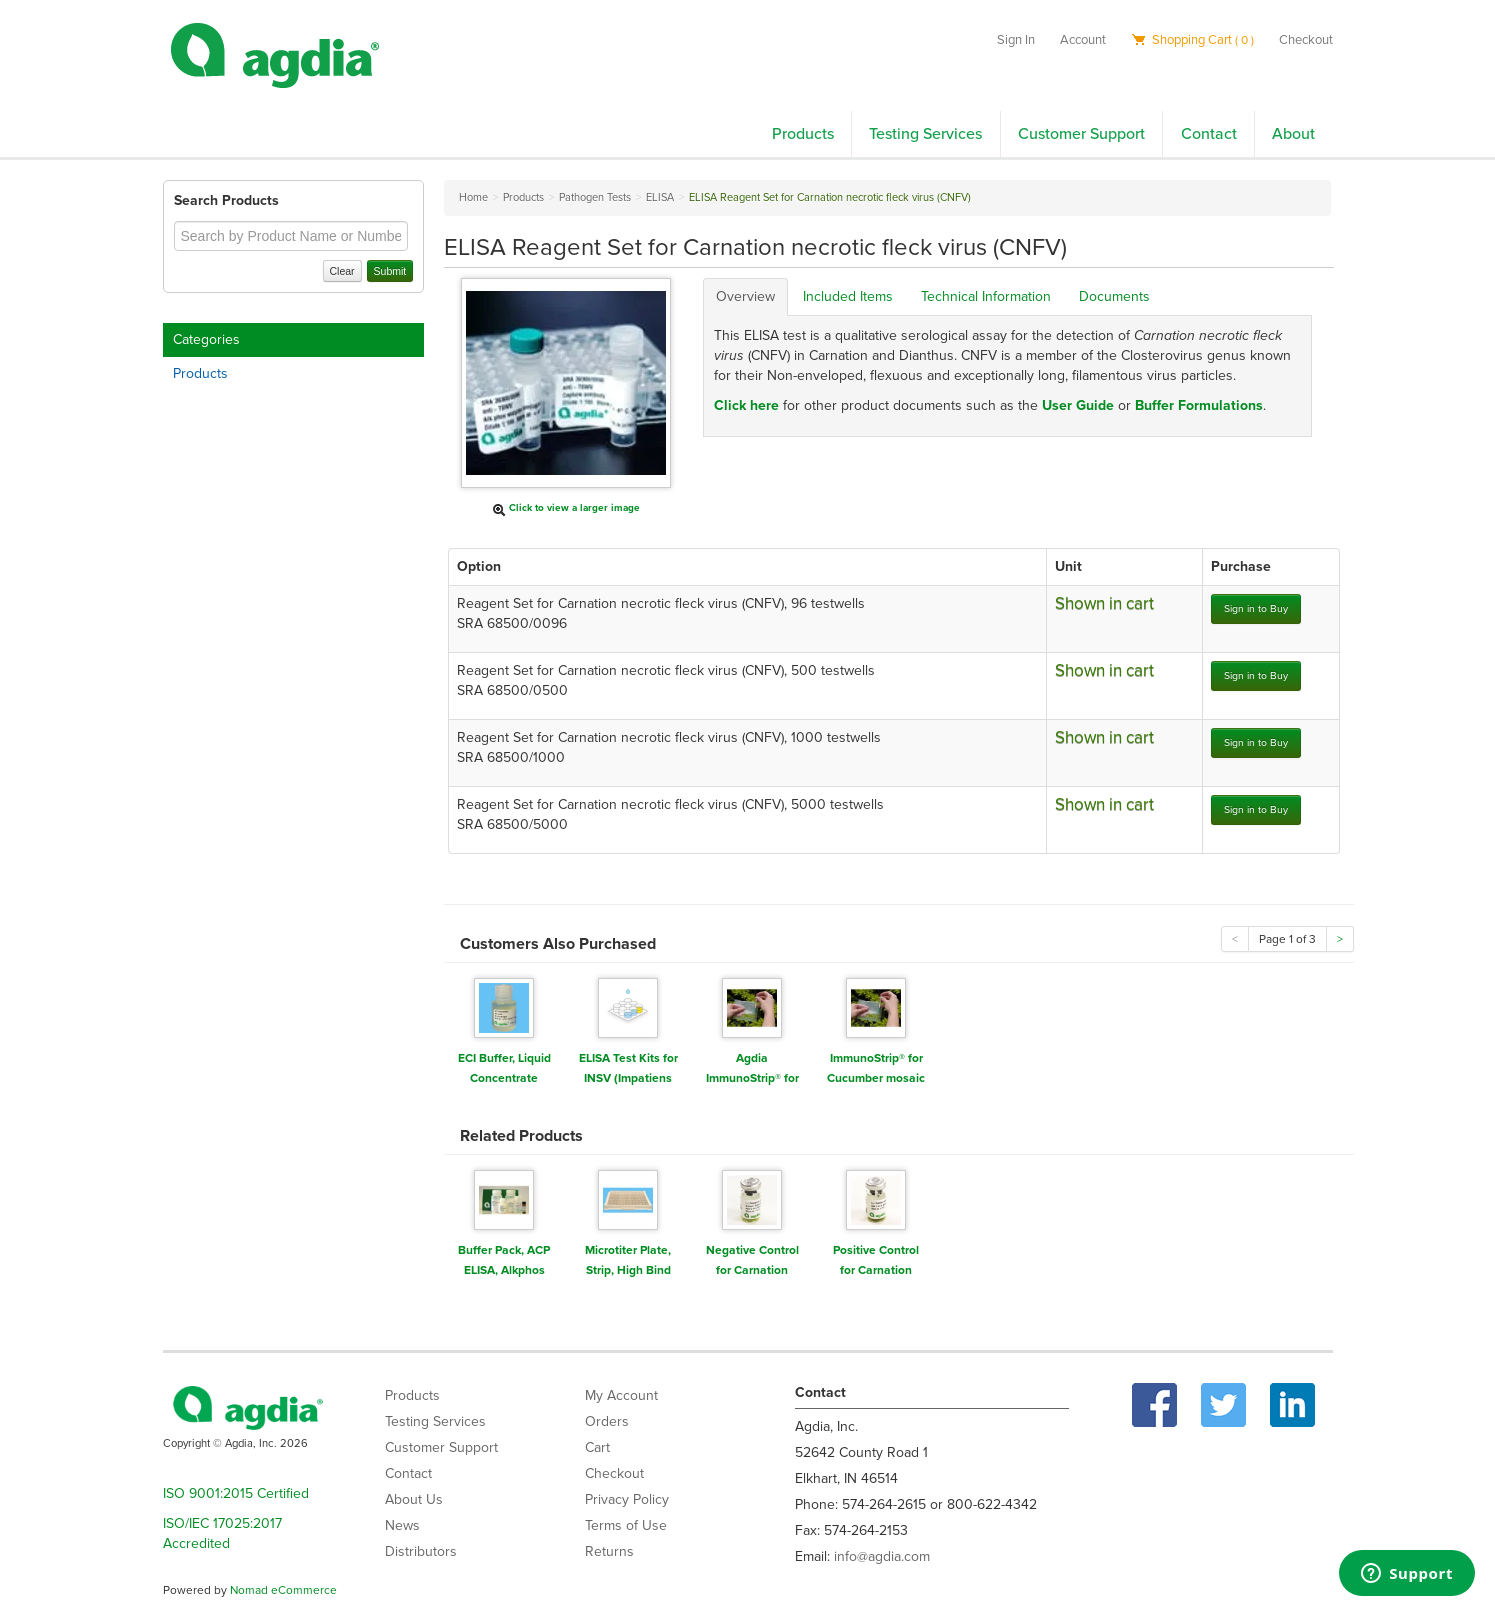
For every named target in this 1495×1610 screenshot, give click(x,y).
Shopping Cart (1192, 40)
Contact (1209, 134)
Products (803, 134)
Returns (609, 1551)
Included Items (848, 296)
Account (1083, 40)
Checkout (1306, 40)
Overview (745, 296)
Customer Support (1081, 134)
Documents (1114, 296)
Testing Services (925, 134)
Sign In (1016, 40)
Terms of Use (626, 1525)
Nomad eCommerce (283, 1590)
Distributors (421, 1551)
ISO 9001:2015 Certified (236, 1493)
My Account (621, 1395)
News (402, 1525)
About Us (414, 1499)
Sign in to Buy (1256, 608)
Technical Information (986, 296)
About (1293, 134)
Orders (607, 1421)
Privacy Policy (627, 1499)
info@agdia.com (882, 1556)
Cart (597, 1447)
